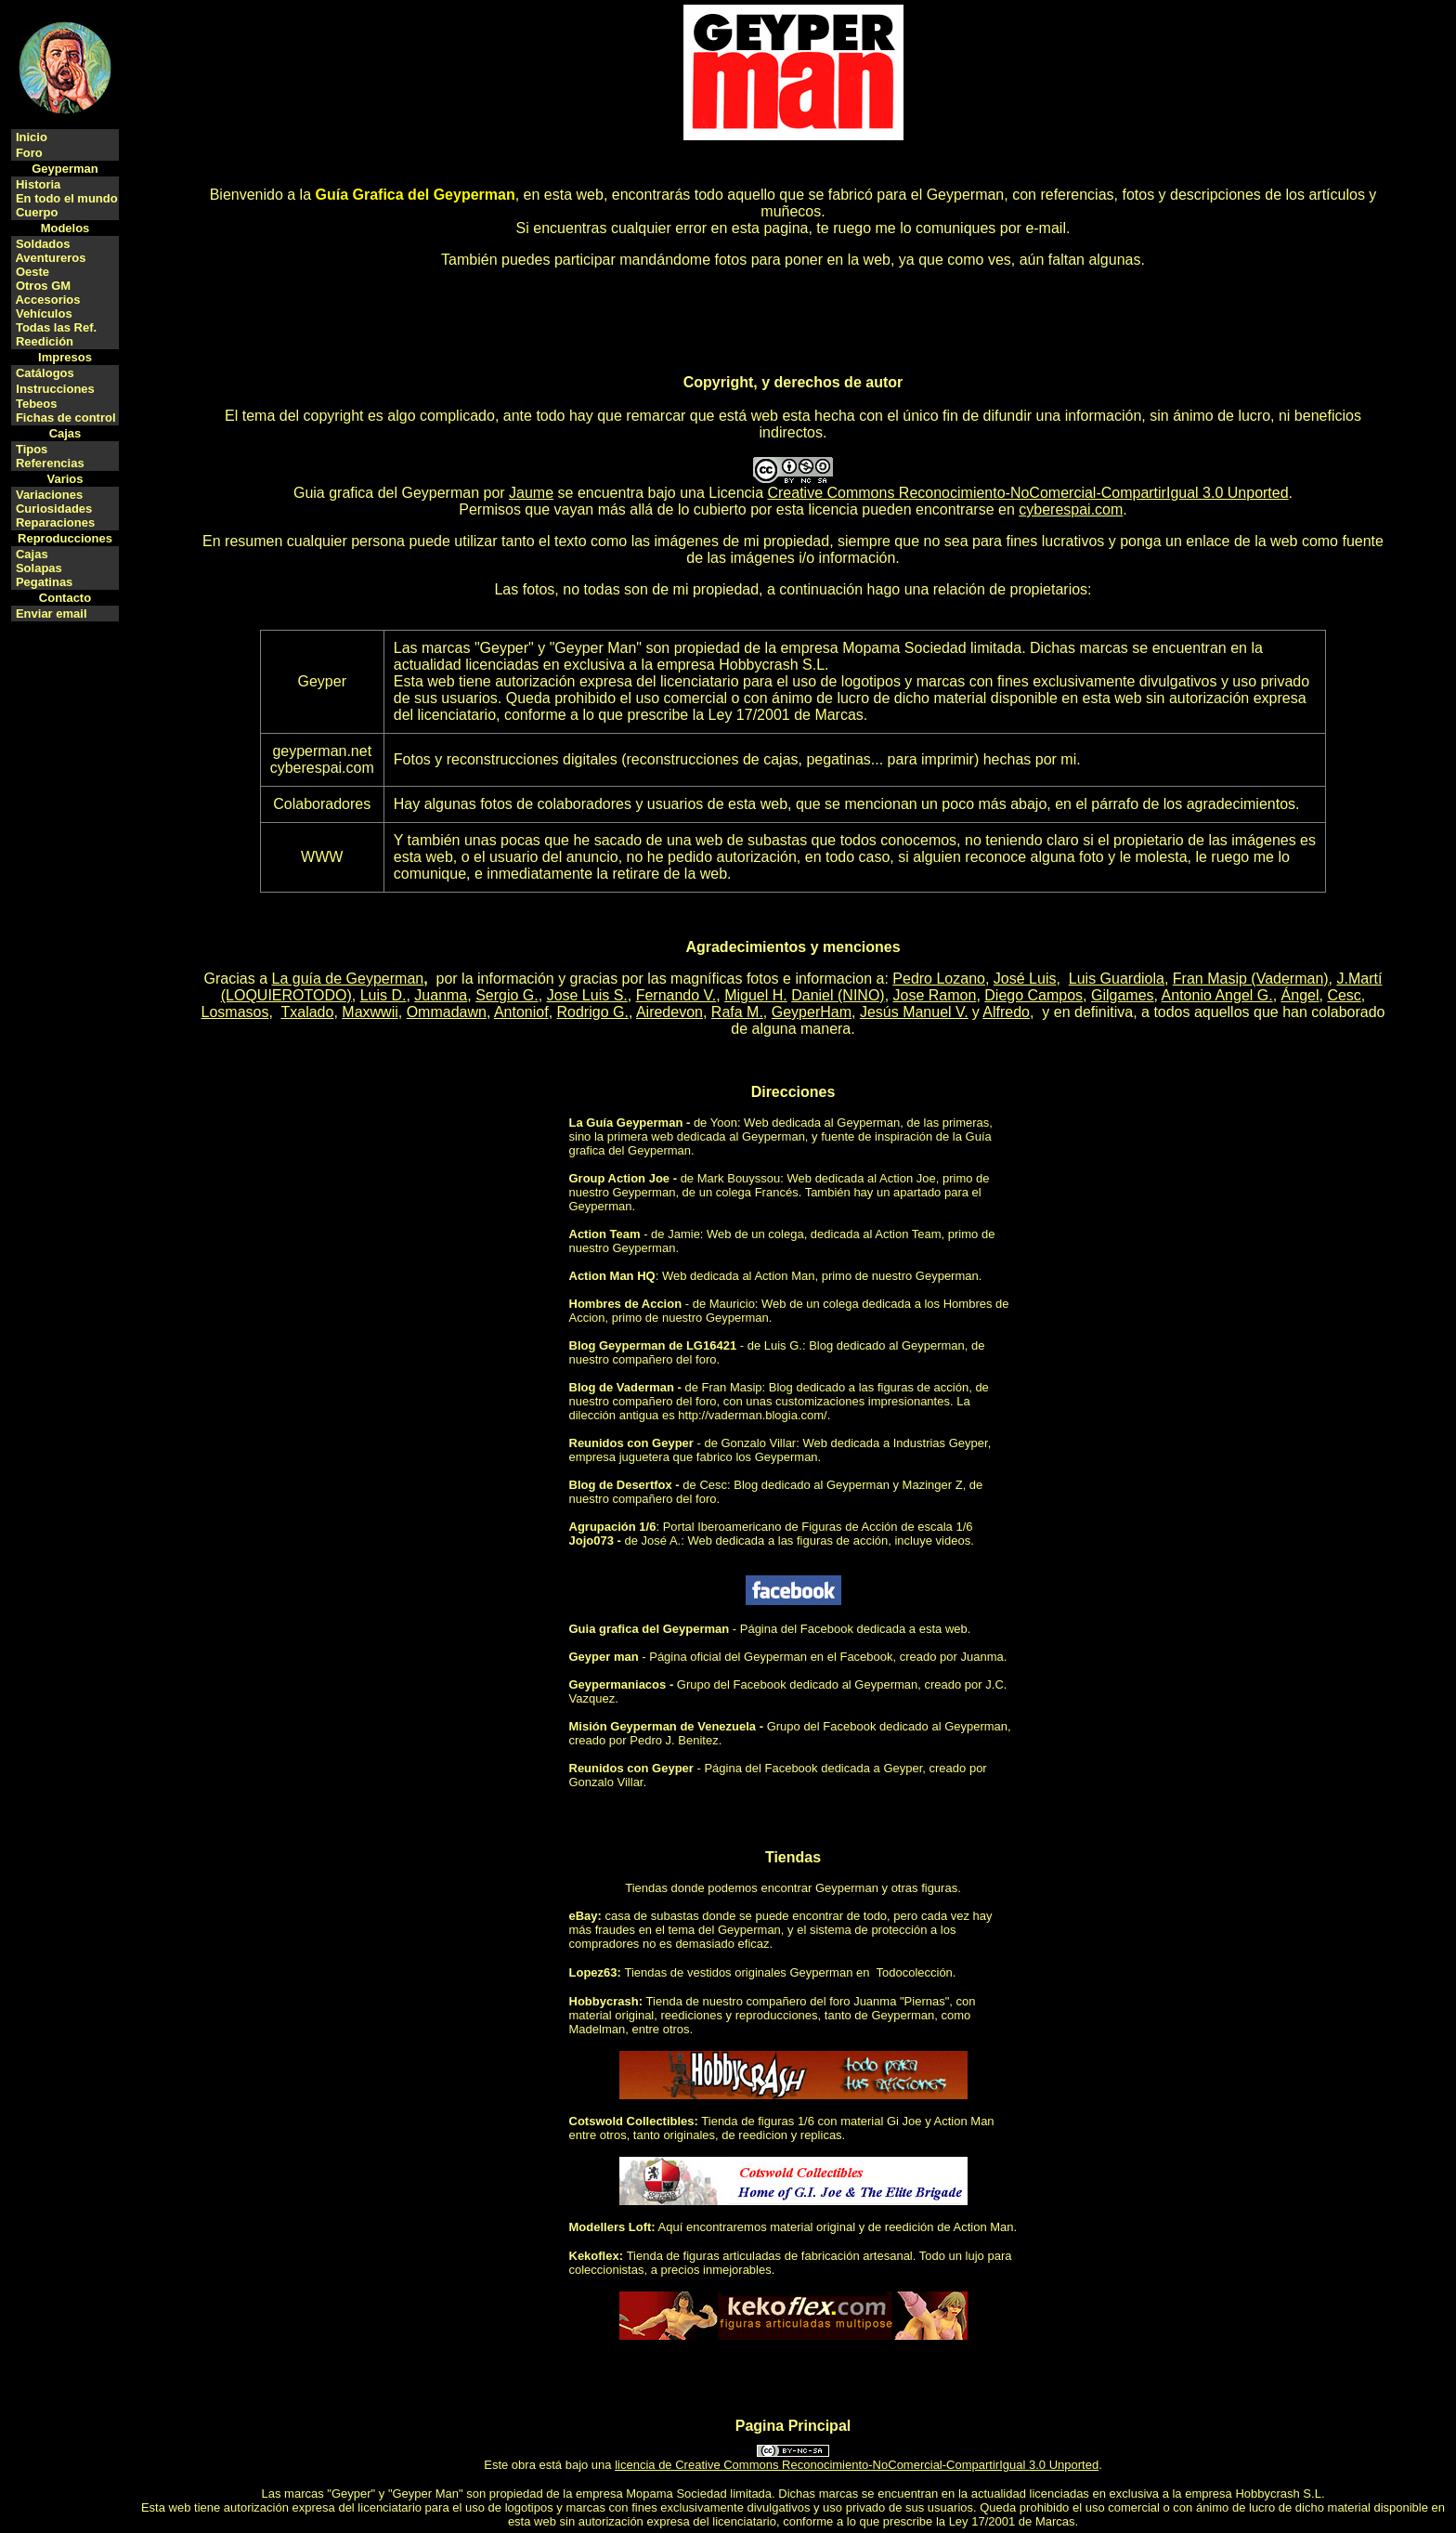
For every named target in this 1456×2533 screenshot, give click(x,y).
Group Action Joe (619, 1178)
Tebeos (37, 404)
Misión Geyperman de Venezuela (663, 1726)
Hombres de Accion (625, 1304)
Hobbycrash (604, 2001)
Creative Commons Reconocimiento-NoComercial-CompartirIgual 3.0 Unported (1027, 493)
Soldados (43, 244)
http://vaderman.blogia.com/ (752, 1415)
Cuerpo (37, 212)
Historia (38, 184)
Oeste (32, 272)
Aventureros (50, 258)
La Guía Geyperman (626, 1122)
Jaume (531, 493)
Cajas (32, 554)
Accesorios (47, 300)
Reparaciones (55, 522)
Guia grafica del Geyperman (386, 493)
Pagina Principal (793, 2426)
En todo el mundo (67, 198)
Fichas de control (66, 417)
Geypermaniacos (618, 1684)
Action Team (605, 1234)
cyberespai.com (1071, 509)
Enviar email (51, 613)
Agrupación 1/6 (612, 1527)
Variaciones (49, 495)
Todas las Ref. (56, 327)
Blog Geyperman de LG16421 (653, 1345)
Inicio (31, 137)
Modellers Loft (610, 2227)
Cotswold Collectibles (632, 2121)
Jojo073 (591, 1540)
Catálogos (45, 373)
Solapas (39, 568)
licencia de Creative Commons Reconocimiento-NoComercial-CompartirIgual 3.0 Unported (856, 2465)
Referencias (50, 463)
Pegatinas (44, 582)
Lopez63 (593, 1972)
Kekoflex (594, 2256)
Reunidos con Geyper (631, 1443)
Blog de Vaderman (621, 1387)
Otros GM (43, 286)
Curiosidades (54, 509)
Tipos (31, 449)
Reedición (44, 341)
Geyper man (604, 1657)
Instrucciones (55, 389)
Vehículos (44, 313)
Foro (29, 153)
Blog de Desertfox (620, 1485)
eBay (583, 1916)
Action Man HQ (612, 1276)
